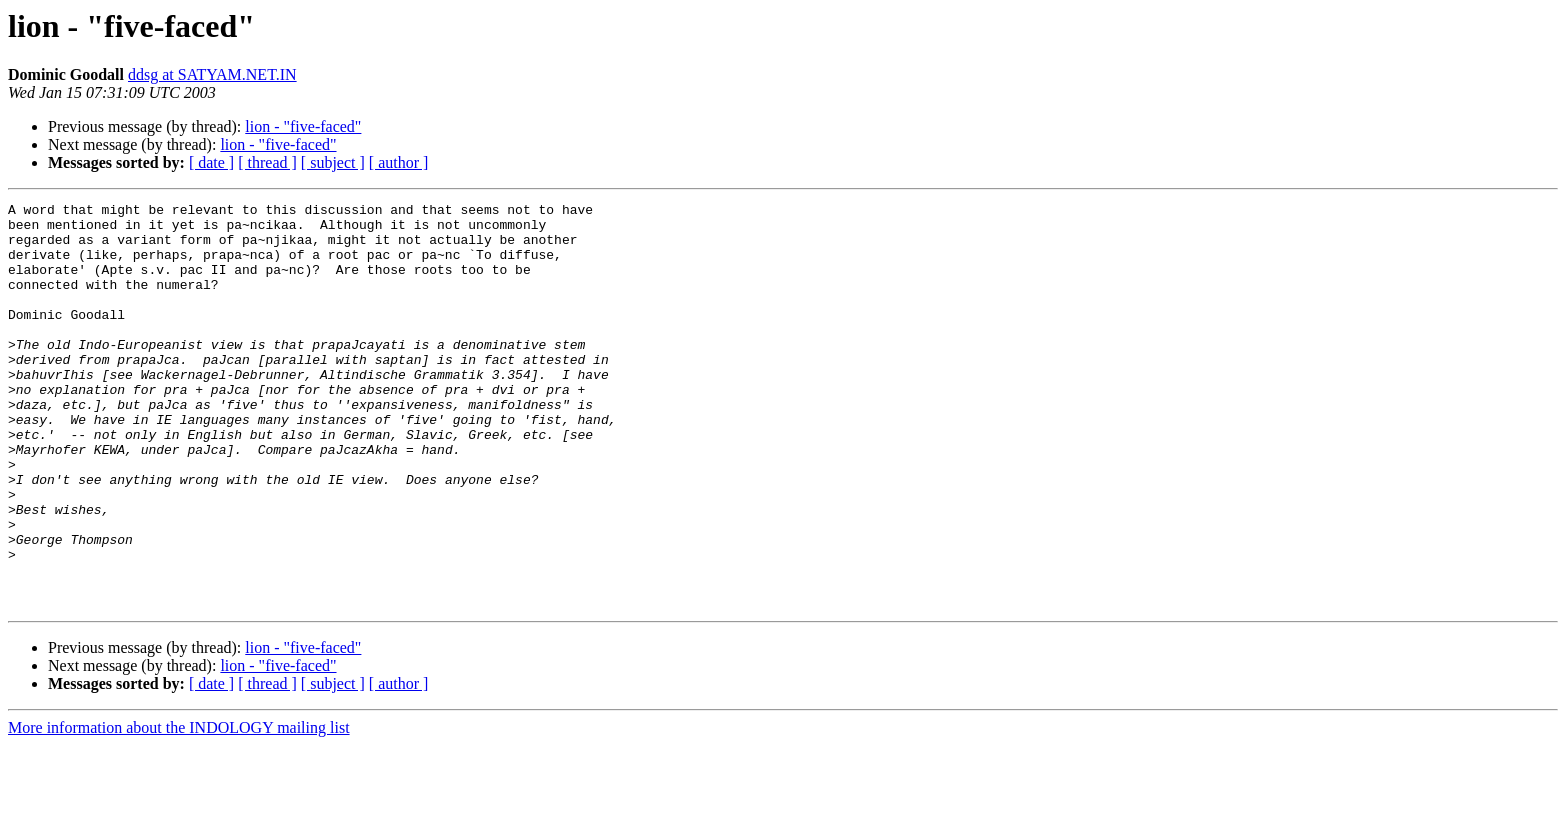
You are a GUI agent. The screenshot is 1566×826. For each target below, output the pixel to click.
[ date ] (211, 162)
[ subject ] (333, 162)
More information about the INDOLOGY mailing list (179, 808)
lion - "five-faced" (303, 126)
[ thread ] (267, 162)
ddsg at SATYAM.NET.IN (212, 74)
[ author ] (399, 162)
